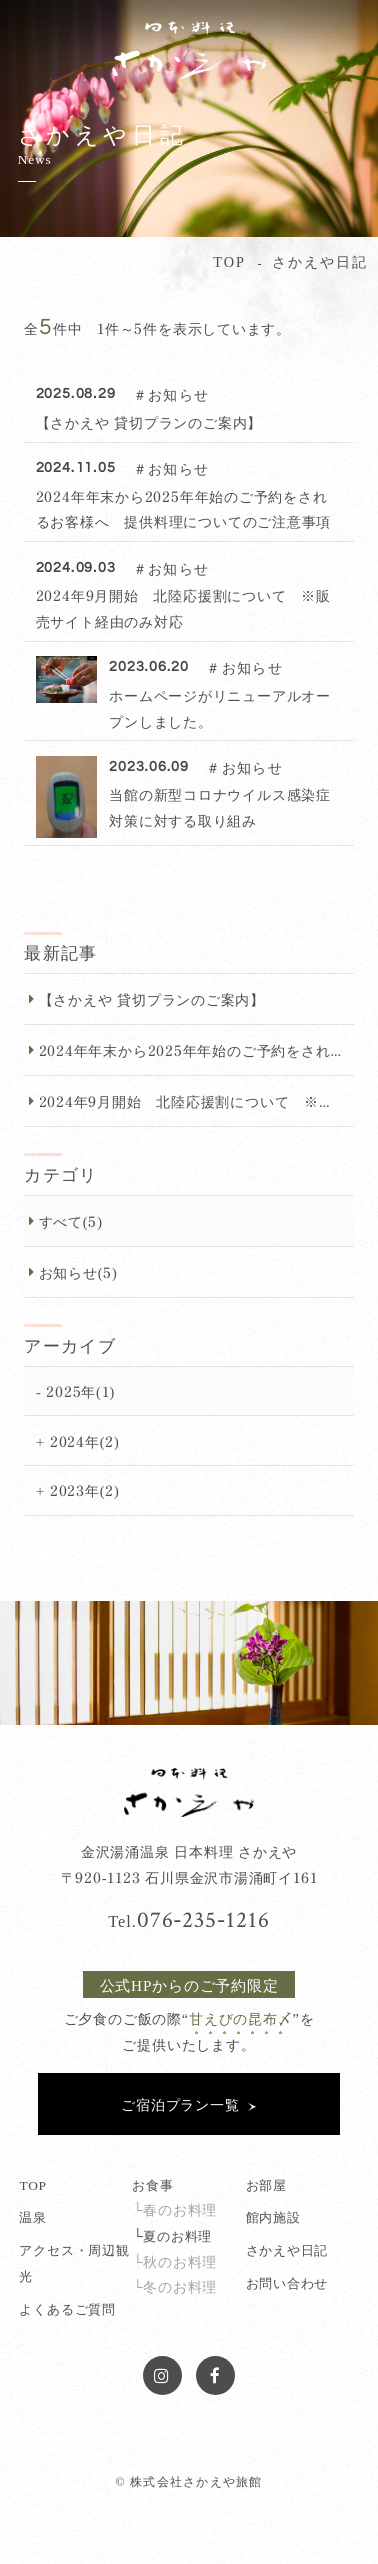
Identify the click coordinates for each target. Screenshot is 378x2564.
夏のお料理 (177, 2235)
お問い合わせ (287, 2282)
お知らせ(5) (78, 1271)
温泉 (33, 2216)
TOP (32, 2184)
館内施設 (273, 2216)
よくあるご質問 (67, 2308)
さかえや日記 (287, 2249)
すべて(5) (71, 1220)
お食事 (152, 2184)
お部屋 (266, 2184)
